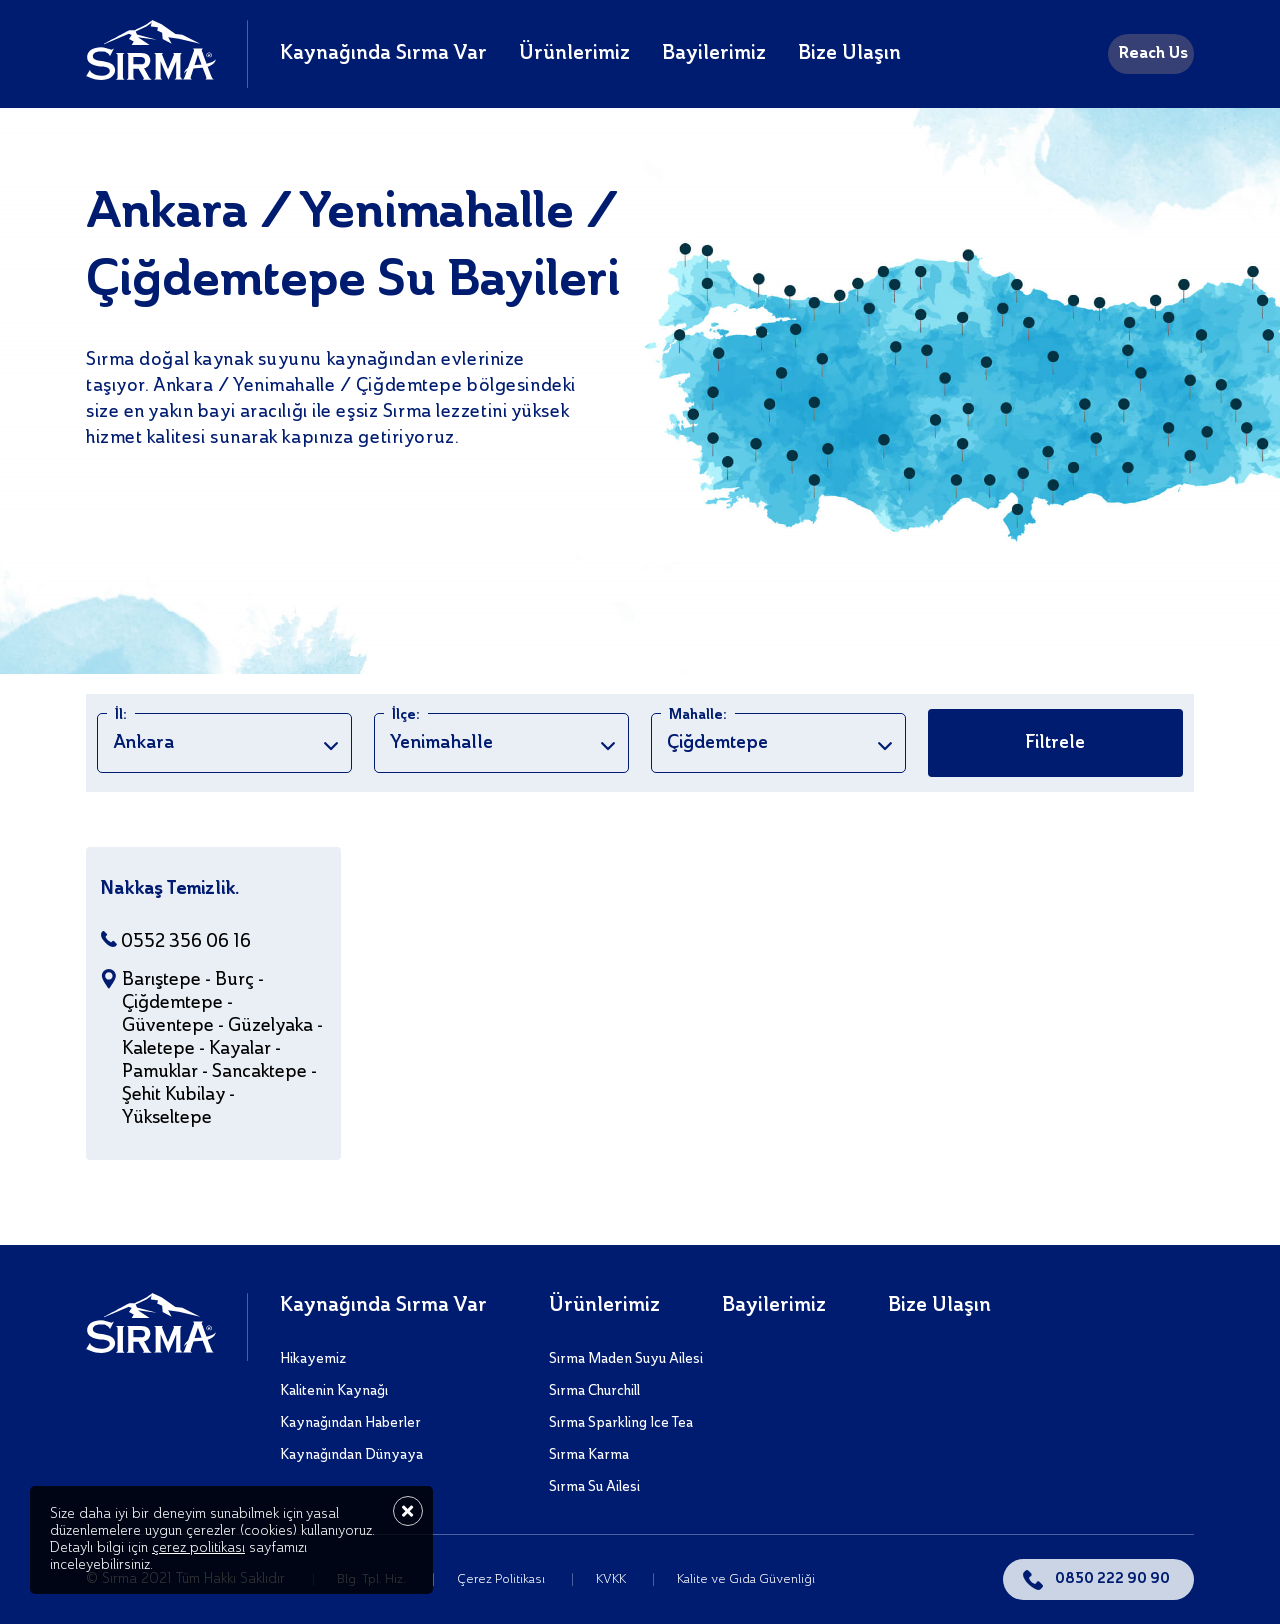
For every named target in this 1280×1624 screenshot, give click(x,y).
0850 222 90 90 (1112, 1579)
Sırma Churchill (594, 1391)
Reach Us (1153, 54)
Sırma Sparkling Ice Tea (621, 1423)
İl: (121, 715)
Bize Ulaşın (849, 54)
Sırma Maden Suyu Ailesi (626, 1359)
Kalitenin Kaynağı (334, 1391)
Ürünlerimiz (574, 54)
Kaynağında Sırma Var (383, 54)
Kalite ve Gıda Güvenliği (746, 1579)
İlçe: (406, 715)
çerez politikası (198, 1548)
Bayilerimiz (714, 54)
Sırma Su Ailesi (594, 1487)
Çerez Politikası (502, 1579)
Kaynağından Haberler (350, 1423)
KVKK (612, 1579)
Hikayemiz (313, 1359)
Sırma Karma (589, 1455)
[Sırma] (151, 75)
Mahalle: (698, 715)
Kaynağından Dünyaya (351, 1455)
